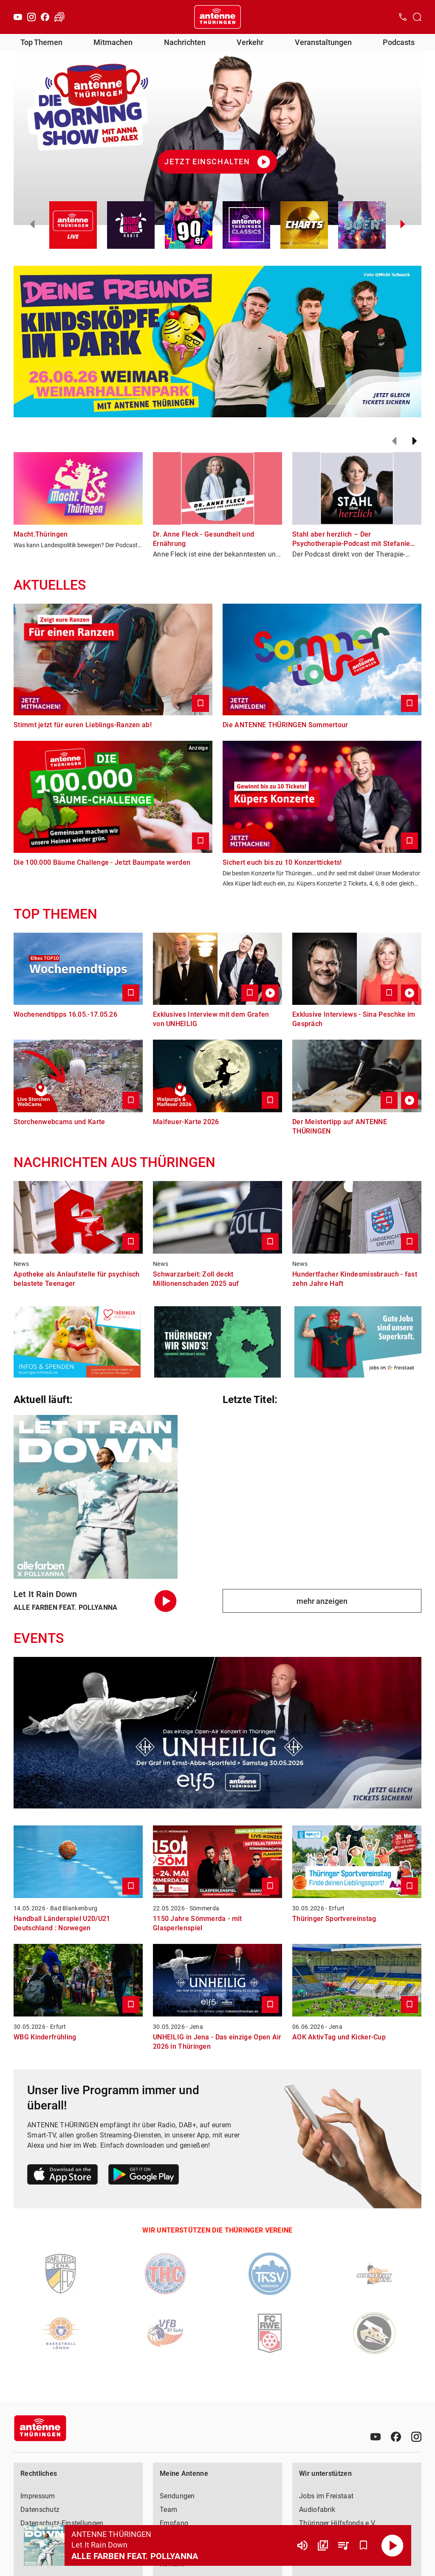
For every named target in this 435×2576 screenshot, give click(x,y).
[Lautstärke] (302, 2545)
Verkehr (250, 42)
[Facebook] (45, 17)
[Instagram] (31, 17)
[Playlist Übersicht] (343, 2545)
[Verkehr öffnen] (59, 17)
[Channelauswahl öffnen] (417, 17)
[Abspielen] (392, 2545)
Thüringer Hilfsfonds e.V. (337, 2523)
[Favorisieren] (363, 2545)
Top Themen (41, 42)
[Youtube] (18, 17)
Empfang (174, 2523)
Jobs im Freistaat (326, 2496)
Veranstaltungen (323, 42)
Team (168, 2510)
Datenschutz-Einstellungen (62, 2523)
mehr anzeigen (322, 1601)
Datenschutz (39, 2510)
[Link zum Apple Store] (62, 2176)
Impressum (37, 2496)
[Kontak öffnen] (403, 17)
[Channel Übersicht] (323, 2545)
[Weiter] (414, 441)
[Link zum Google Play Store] (143, 2176)
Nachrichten (185, 42)
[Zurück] (394, 441)
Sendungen (177, 2496)
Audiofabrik (317, 2510)
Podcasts (399, 42)
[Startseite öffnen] (217, 17)
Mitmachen (113, 42)
